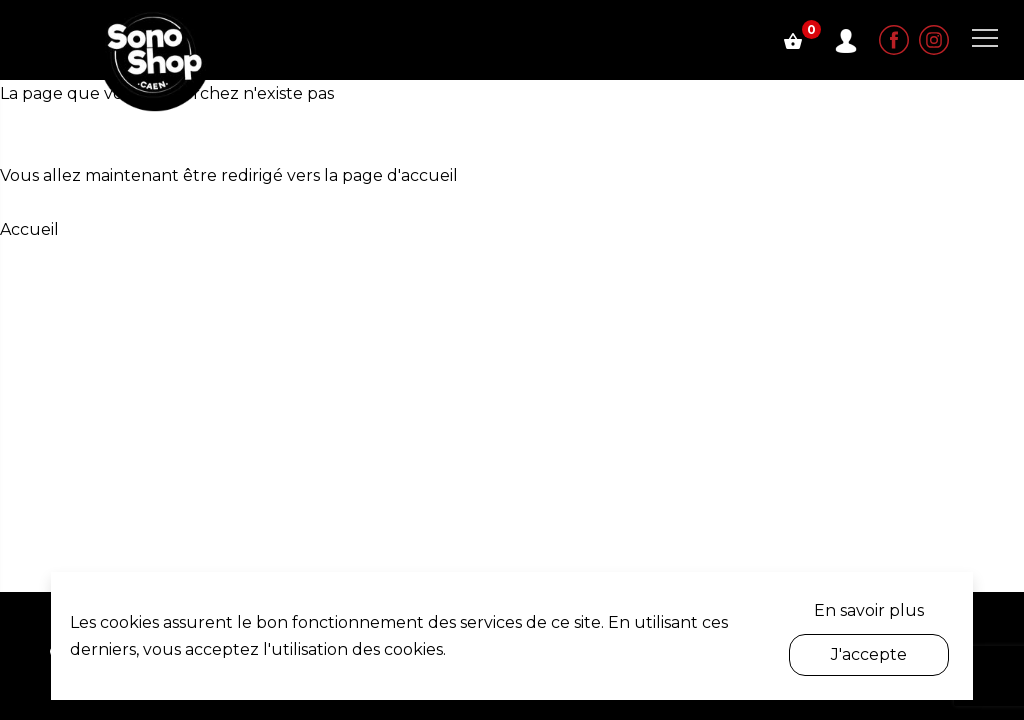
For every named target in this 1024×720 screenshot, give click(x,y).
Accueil (29, 229)
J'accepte (869, 654)
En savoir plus (869, 610)
